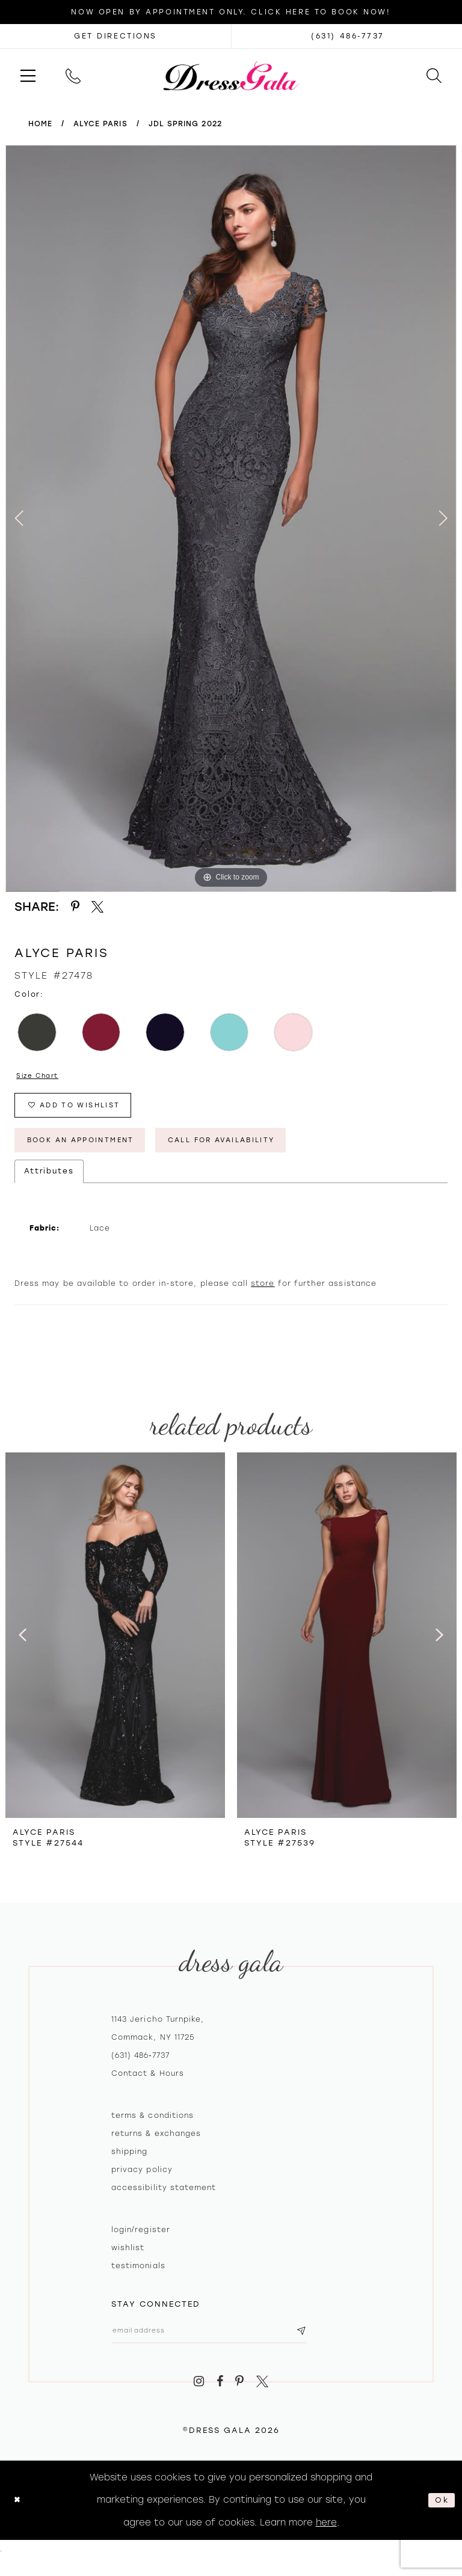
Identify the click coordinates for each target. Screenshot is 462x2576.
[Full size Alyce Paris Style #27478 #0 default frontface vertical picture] (231, 518)
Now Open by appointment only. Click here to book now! (230, 12)
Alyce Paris (100, 124)
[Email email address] (226, 2346)
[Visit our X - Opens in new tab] (262, 2399)
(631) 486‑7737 (140, 2068)
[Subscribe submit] (335, 2346)
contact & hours (147, 2086)
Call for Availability (263, 1150)
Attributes (49, 1184)
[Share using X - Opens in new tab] (98, 906)
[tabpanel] (231, 518)
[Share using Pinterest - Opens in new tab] (75, 906)
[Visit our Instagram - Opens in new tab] (199, 2399)
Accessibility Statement (163, 2201)
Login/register (140, 2243)
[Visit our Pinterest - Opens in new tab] (240, 2399)
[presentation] (115, 1648)
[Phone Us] (73, 75)
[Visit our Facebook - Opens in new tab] (220, 2399)
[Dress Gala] (231, 75)
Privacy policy (142, 2183)
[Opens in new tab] (115, 36)
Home (40, 124)
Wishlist (127, 2261)
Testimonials (138, 2279)
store (262, 1297)
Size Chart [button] (42, 1076)
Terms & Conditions (152, 2129)
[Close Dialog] (19, 2518)
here (326, 2540)
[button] (28, 75)
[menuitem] (28, 75)
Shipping (129, 2165)
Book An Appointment (94, 1150)
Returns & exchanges (156, 2147)
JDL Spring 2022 (185, 124)
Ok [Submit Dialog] (440, 2517)
